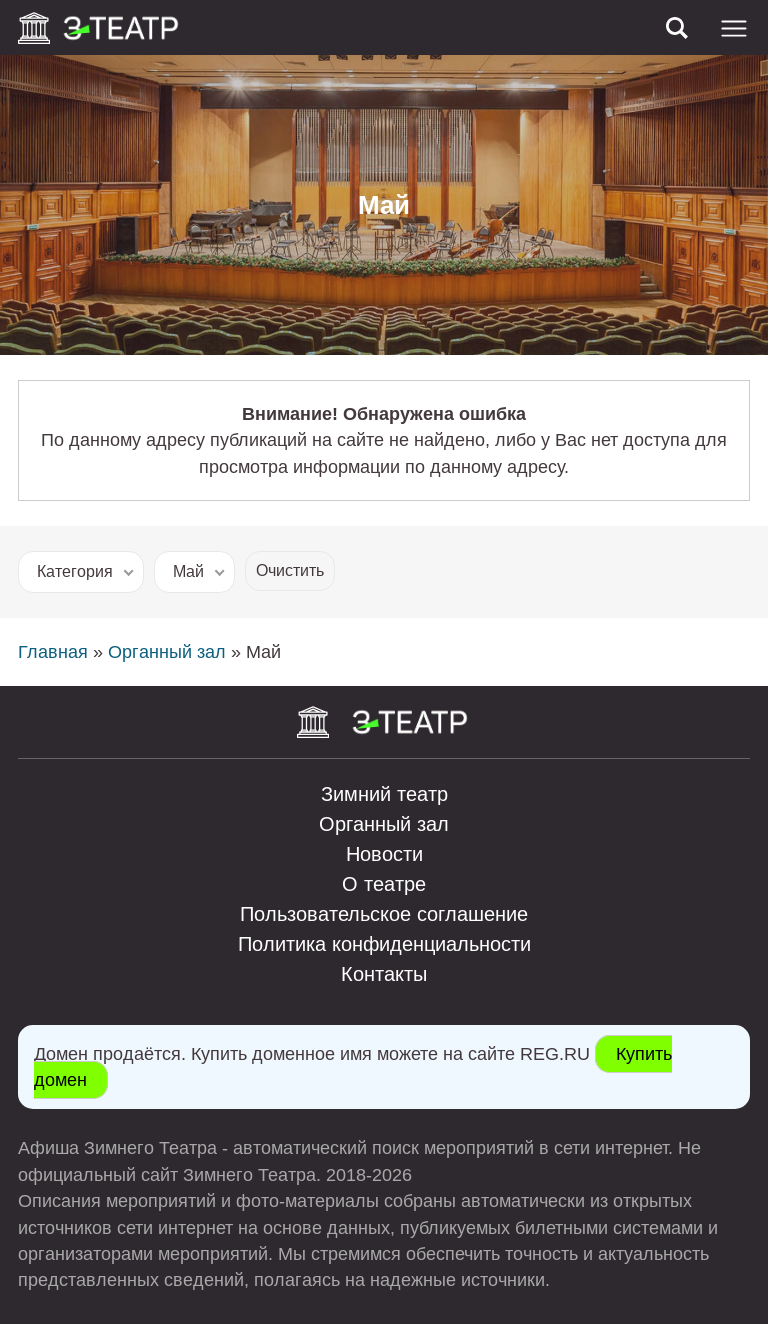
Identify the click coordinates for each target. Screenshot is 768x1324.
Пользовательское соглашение (384, 914)
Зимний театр (384, 794)
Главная (53, 652)
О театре (384, 884)
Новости (384, 854)
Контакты (384, 974)
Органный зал (167, 652)
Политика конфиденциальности (384, 944)
